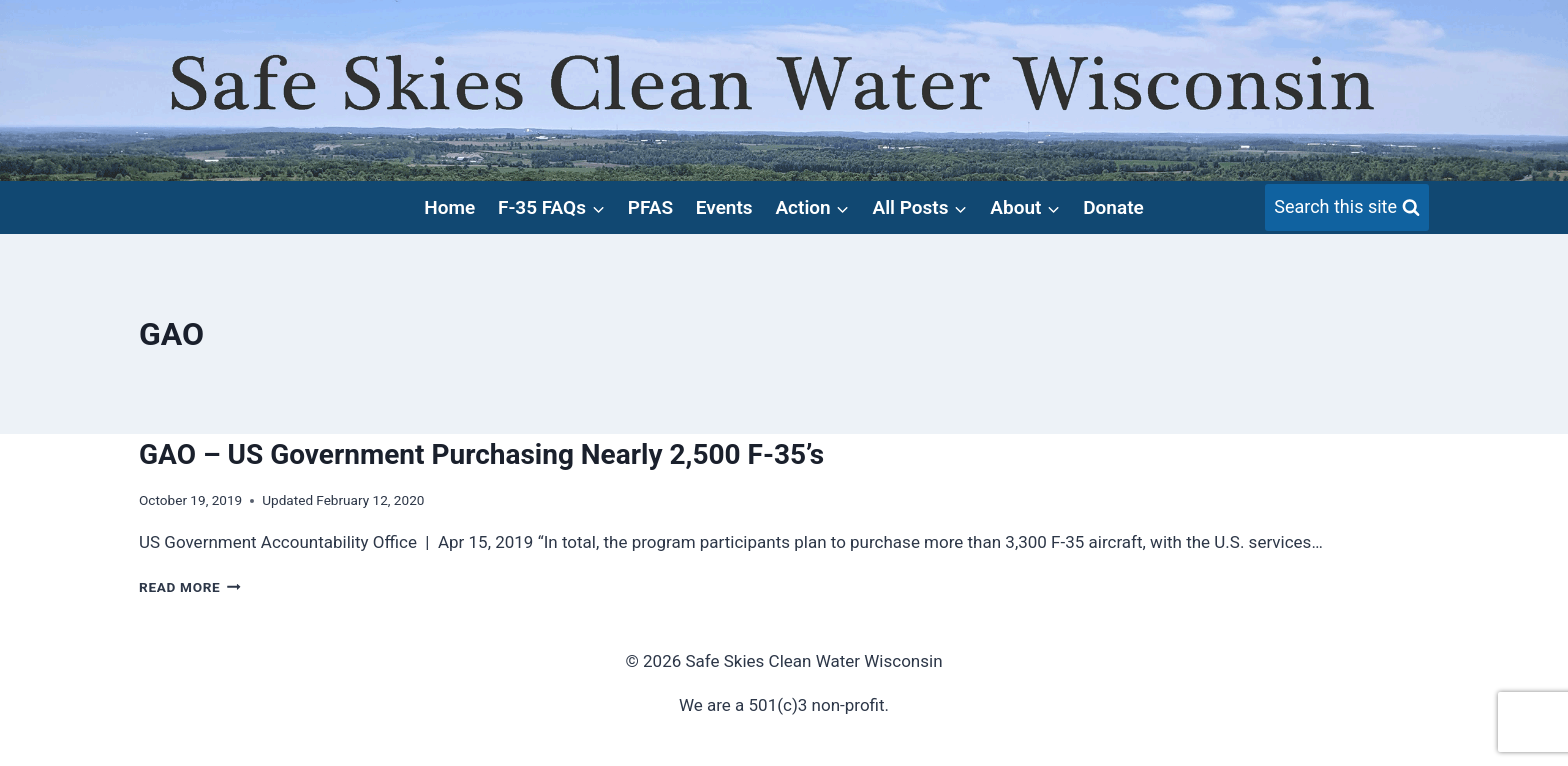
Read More (190, 587)
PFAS (650, 207)
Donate (1113, 207)
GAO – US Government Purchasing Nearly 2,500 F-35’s (481, 454)
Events (724, 207)
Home (449, 207)
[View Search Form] (1347, 207)
